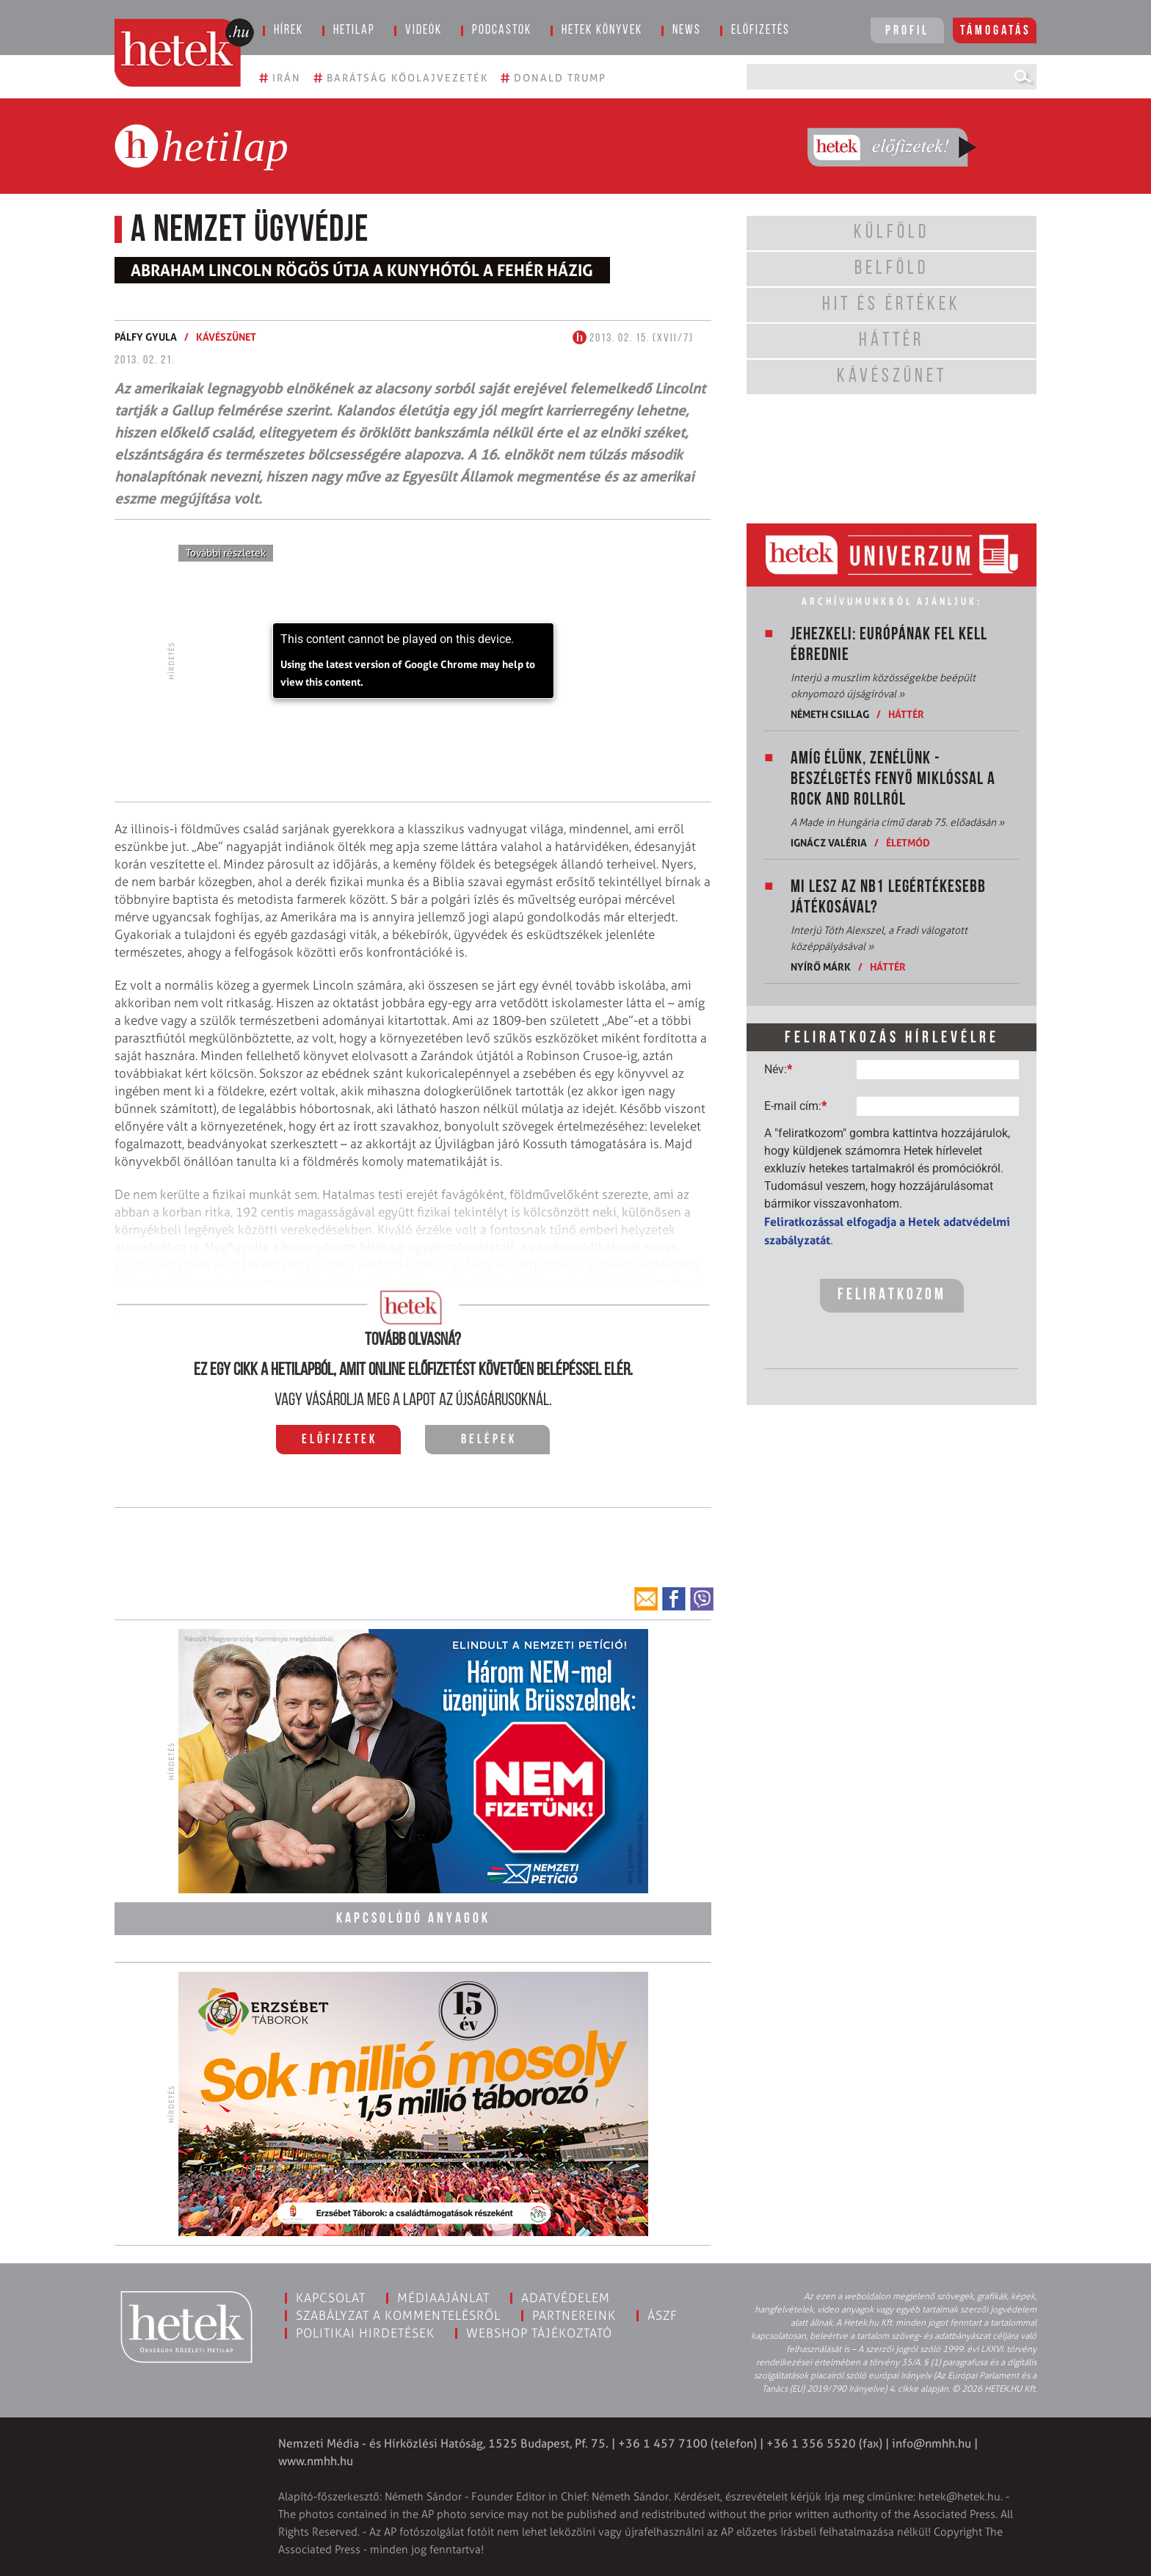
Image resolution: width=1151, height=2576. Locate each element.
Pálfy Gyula (146, 336)
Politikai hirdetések (365, 2333)
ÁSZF (662, 2315)
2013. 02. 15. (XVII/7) (633, 338)
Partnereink (574, 2315)
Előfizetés (760, 30)
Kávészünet (226, 336)
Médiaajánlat (443, 2297)
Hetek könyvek (602, 30)
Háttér (906, 714)
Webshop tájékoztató (539, 2333)
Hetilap (354, 30)
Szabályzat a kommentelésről (398, 2315)
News (686, 30)
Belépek (489, 1440)
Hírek (288, 30)
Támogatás (995, 31)
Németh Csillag (830, 714)
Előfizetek (339, 1440)
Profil (907, 31)
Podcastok (501, 30)
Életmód (908, 842)
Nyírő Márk (821, 966)
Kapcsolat (331, 2297)
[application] (413, 661)
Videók (423, 30)
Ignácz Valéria (829, 842)
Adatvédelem (565, 2297)
